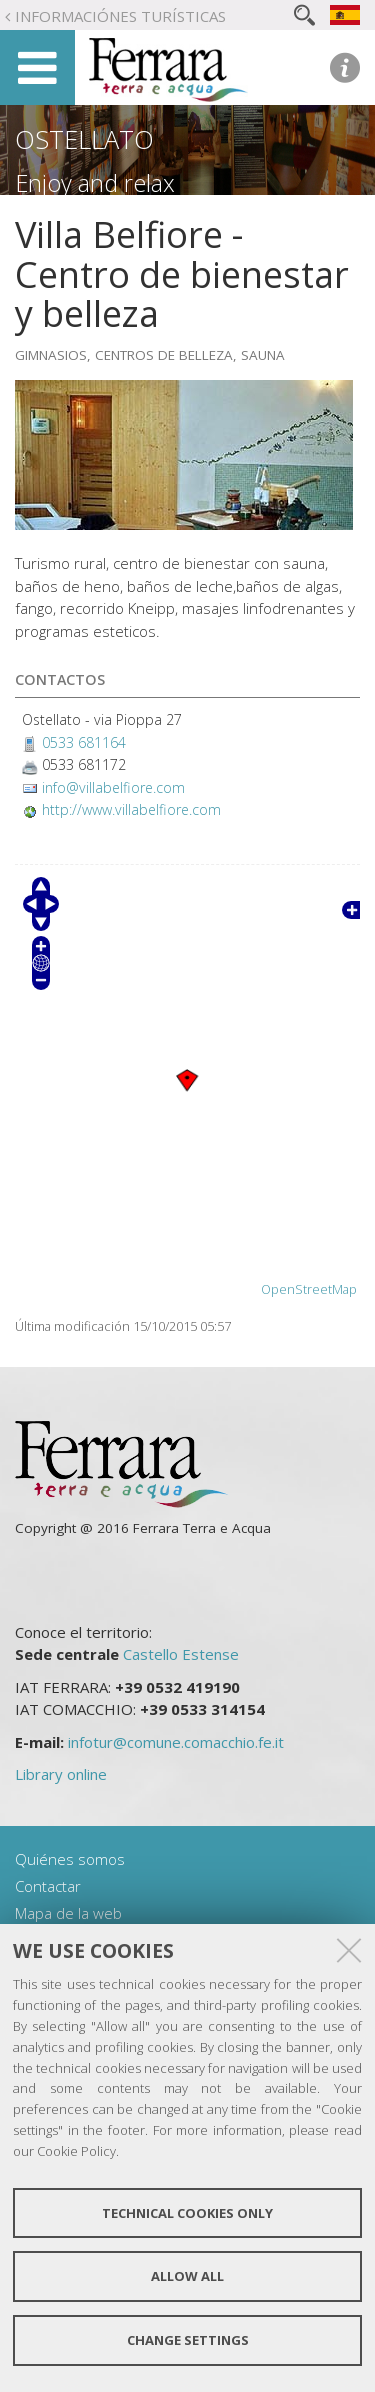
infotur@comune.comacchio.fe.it (176, 1742)
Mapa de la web (68, 1913)
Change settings (188, 2340)
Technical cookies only (187, 2213)
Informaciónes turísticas (120, 16)
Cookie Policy (76, 2151)
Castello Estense (181, 1654)
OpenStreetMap (309, 1289)
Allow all (187, 2276)
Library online (61, 1774)
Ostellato (84, 139)
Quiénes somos (70, 1859)
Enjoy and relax (95, 183)
